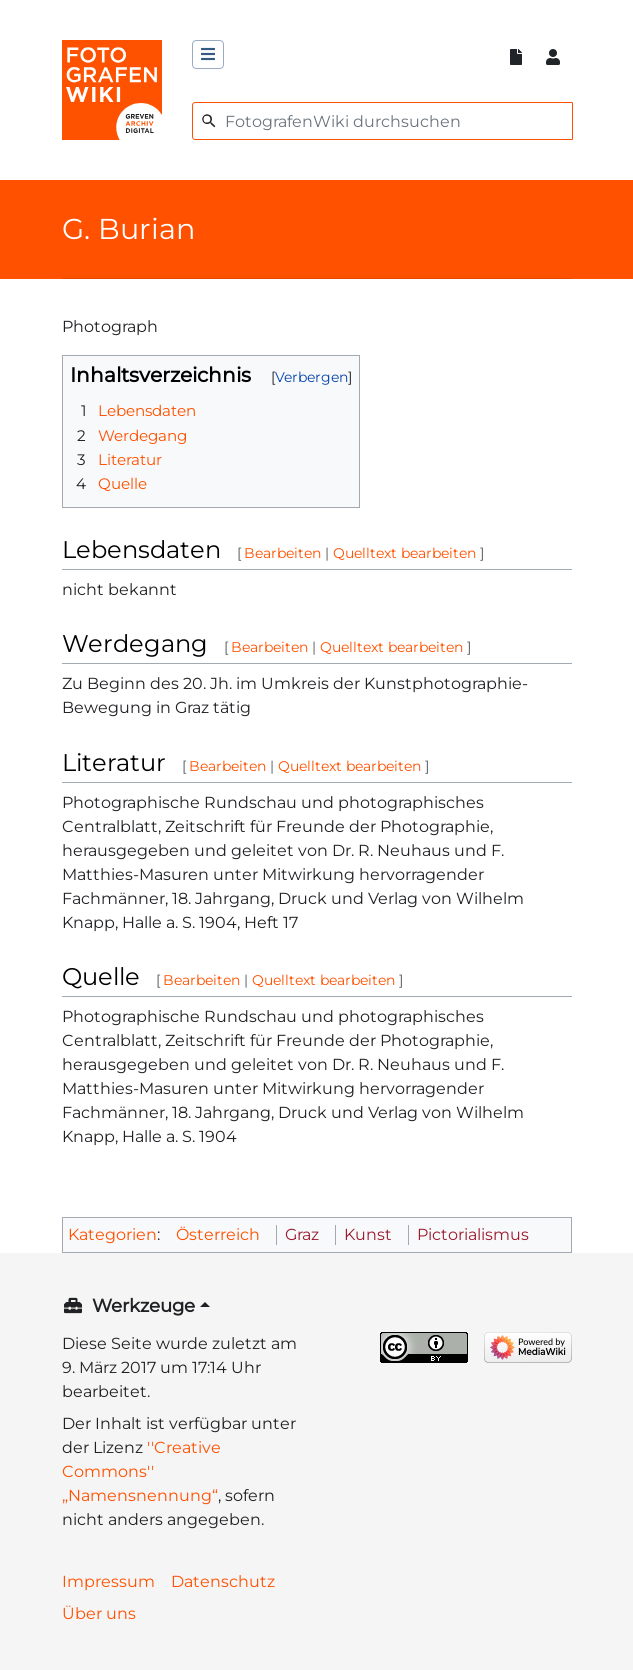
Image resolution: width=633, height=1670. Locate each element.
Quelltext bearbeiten (404, 553)
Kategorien (112, 1234)
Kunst (368, 1234)
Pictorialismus (473, 1234)
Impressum (108, 1581)
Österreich (218, 1234)
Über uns (99, 1613)
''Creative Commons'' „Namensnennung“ (141, 1471)
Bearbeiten (282, 553)
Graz (302, 1234)
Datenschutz (223, 1581)
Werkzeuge (143, 1306)
